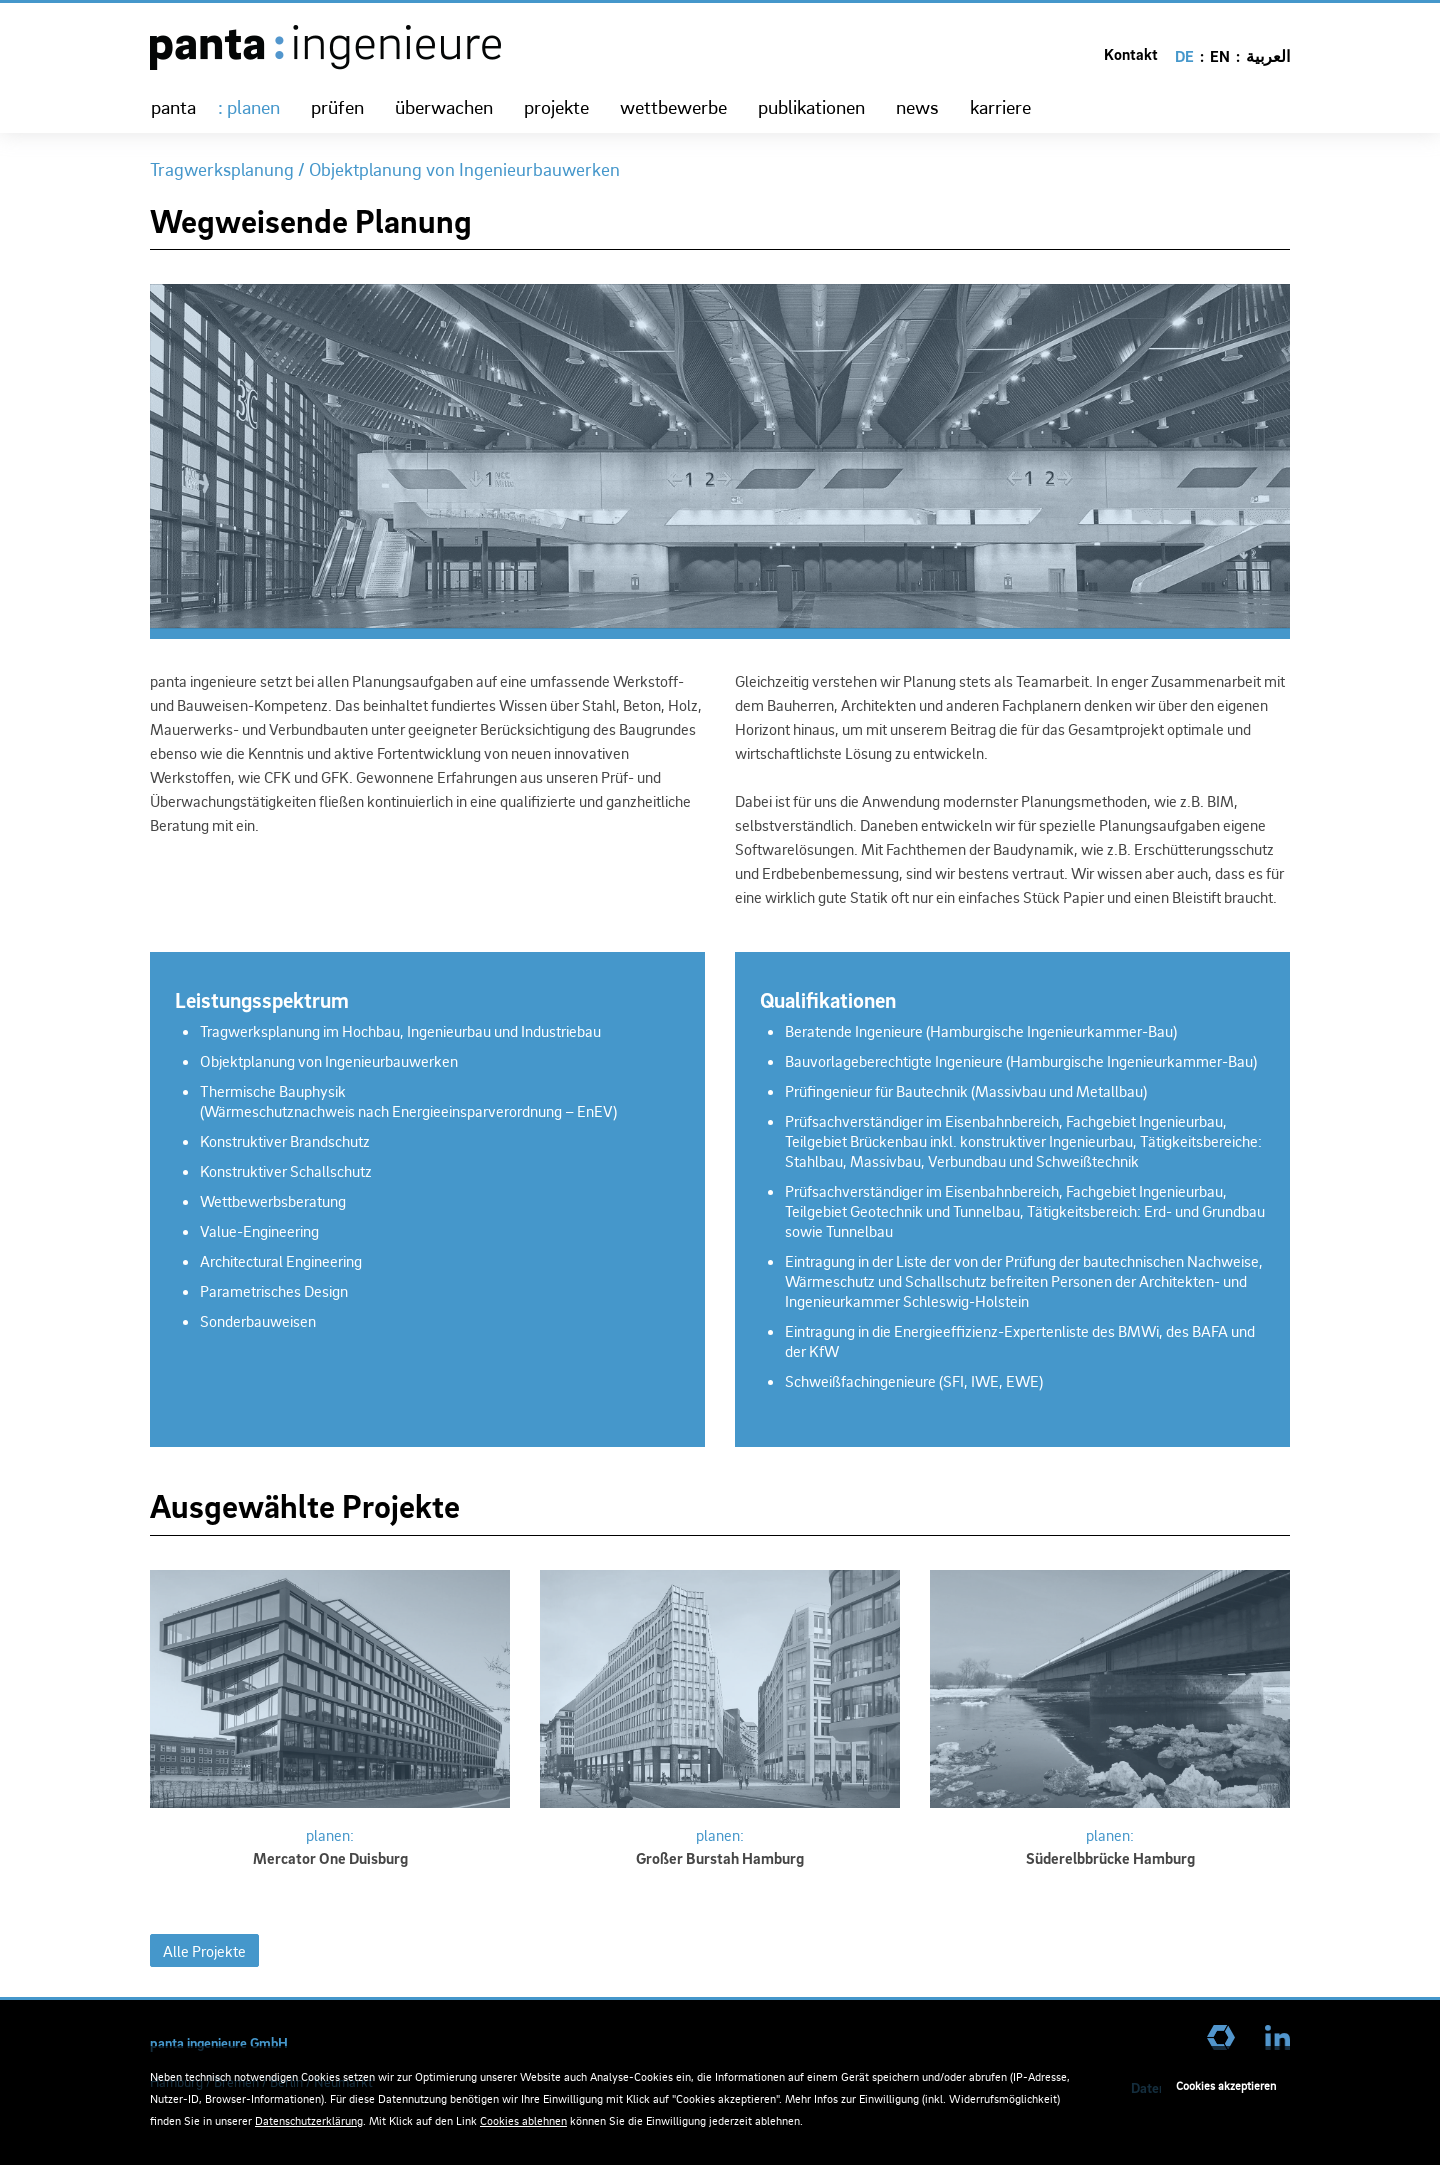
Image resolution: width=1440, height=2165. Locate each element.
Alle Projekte (204, 1951)
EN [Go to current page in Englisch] (1220, 56)
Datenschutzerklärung (309, 2120)
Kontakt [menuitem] (1131, 54)
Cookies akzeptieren (1226, 2085)
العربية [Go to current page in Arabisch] (1268, 56)
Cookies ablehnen (523, 2120)
